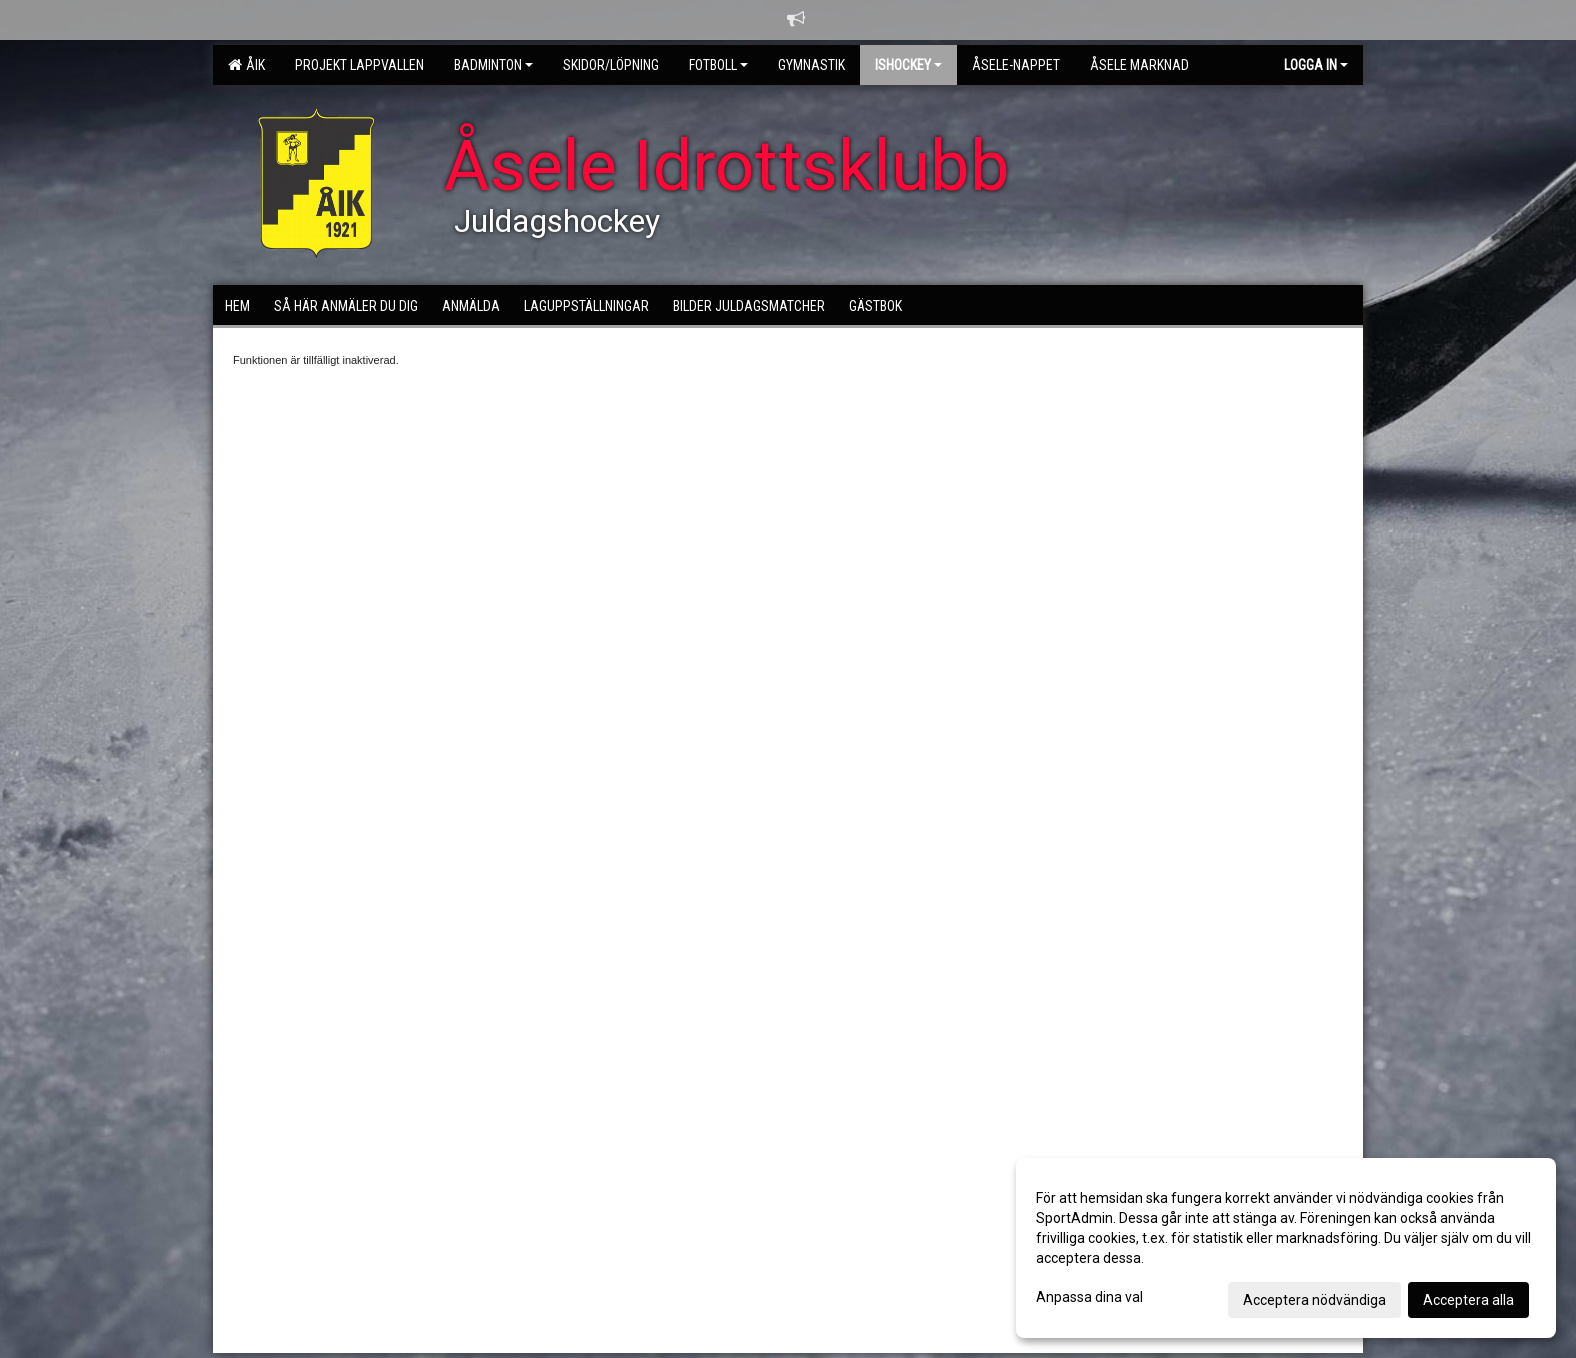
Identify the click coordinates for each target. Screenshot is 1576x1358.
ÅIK (246, 65)
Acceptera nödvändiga (1314, 1300)
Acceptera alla (1468, 1300)
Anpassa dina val (1089, 1297)
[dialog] (1286, 1248)
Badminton (493, 65)
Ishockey (908, 65)
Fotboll (718, 65)
